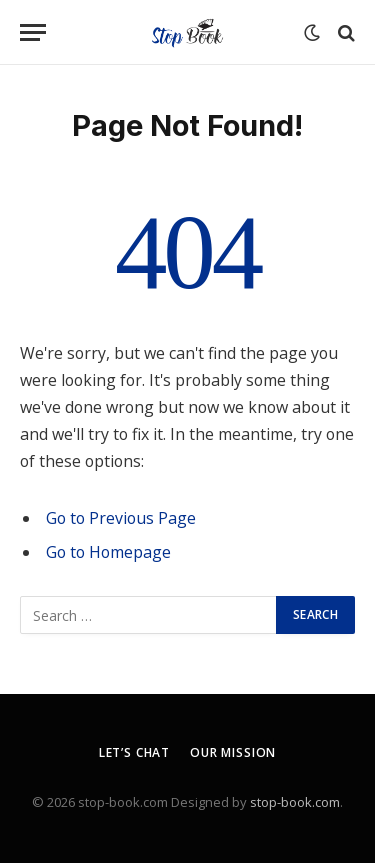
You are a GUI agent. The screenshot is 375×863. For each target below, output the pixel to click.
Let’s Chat (134, 752)
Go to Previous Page (121, 518)
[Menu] (33, 32)
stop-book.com (295, 802)
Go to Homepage (108, 552)
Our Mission (233, 752)
